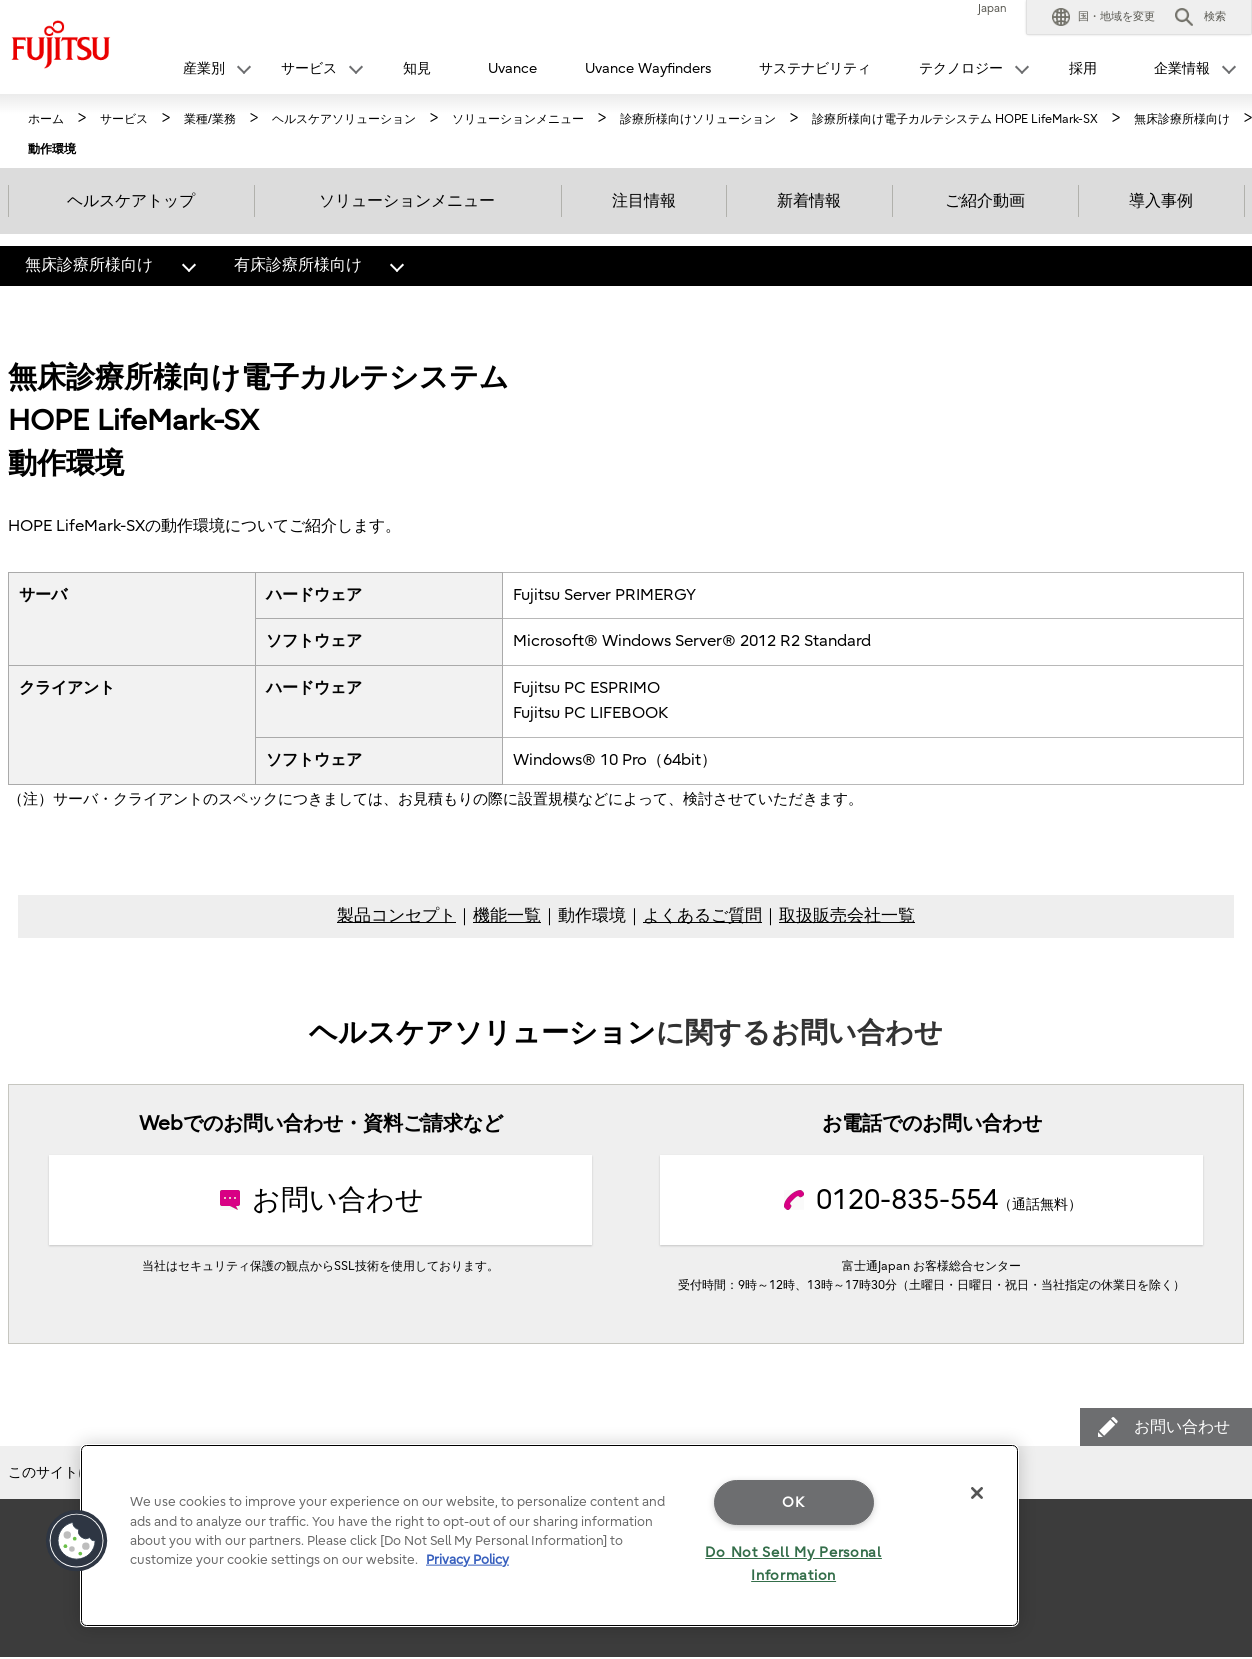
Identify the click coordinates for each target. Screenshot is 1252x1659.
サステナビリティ (815, 68)
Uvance (512, 68)
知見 (417, 68)
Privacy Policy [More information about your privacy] (467, 1559)
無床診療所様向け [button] (116, 260)
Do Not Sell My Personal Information (793, 1564)
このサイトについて (71, 1472)
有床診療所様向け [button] (325, 260)
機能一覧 (507, 915)
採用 (1083, 68)
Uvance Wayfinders (648, 68)
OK (793, 1502)
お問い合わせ (1193, 1422)
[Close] (977, 1493)
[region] (549, 1535)
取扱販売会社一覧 (847, 915)
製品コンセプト (396, 915)
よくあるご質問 (702, 915)
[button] (1103, 17)
